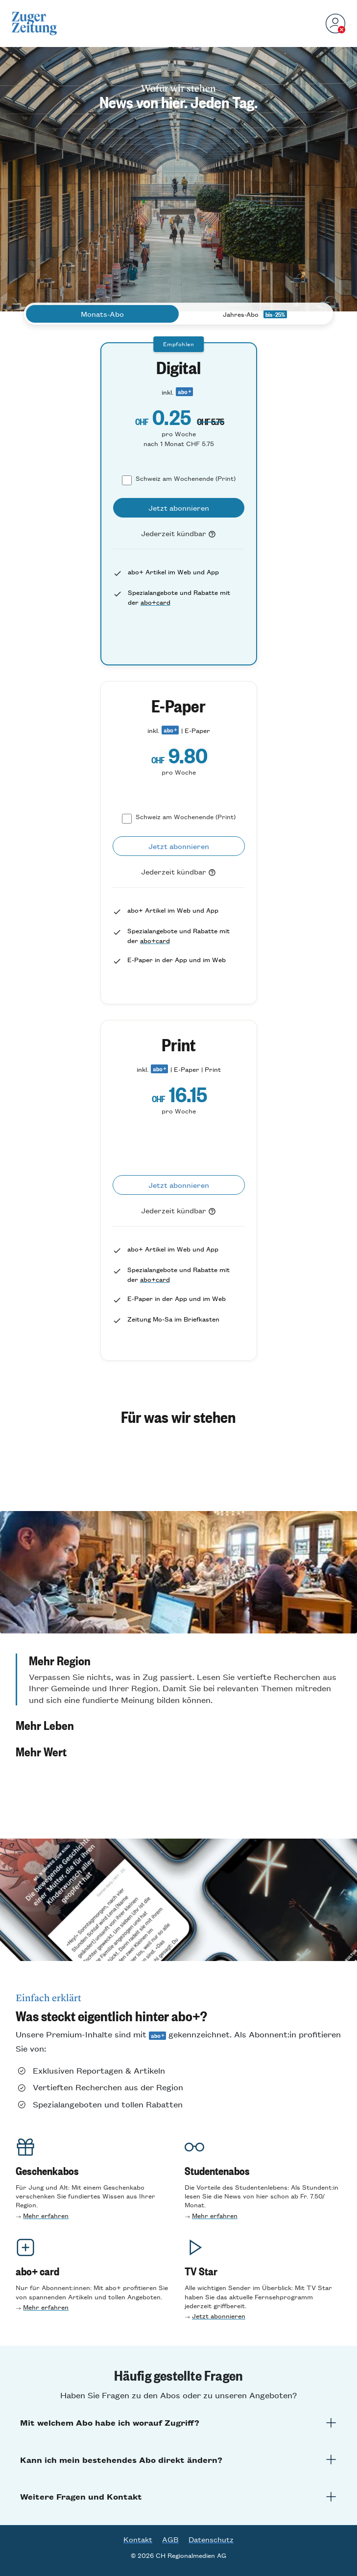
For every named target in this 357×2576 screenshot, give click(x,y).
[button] (178, 1679)
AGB (170, 2539)
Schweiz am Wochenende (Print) (186, 478)
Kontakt (137, 2539)
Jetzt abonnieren (218, 2315)
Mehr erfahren (46, 2215)
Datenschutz (211, 2539)
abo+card (155, 602)
